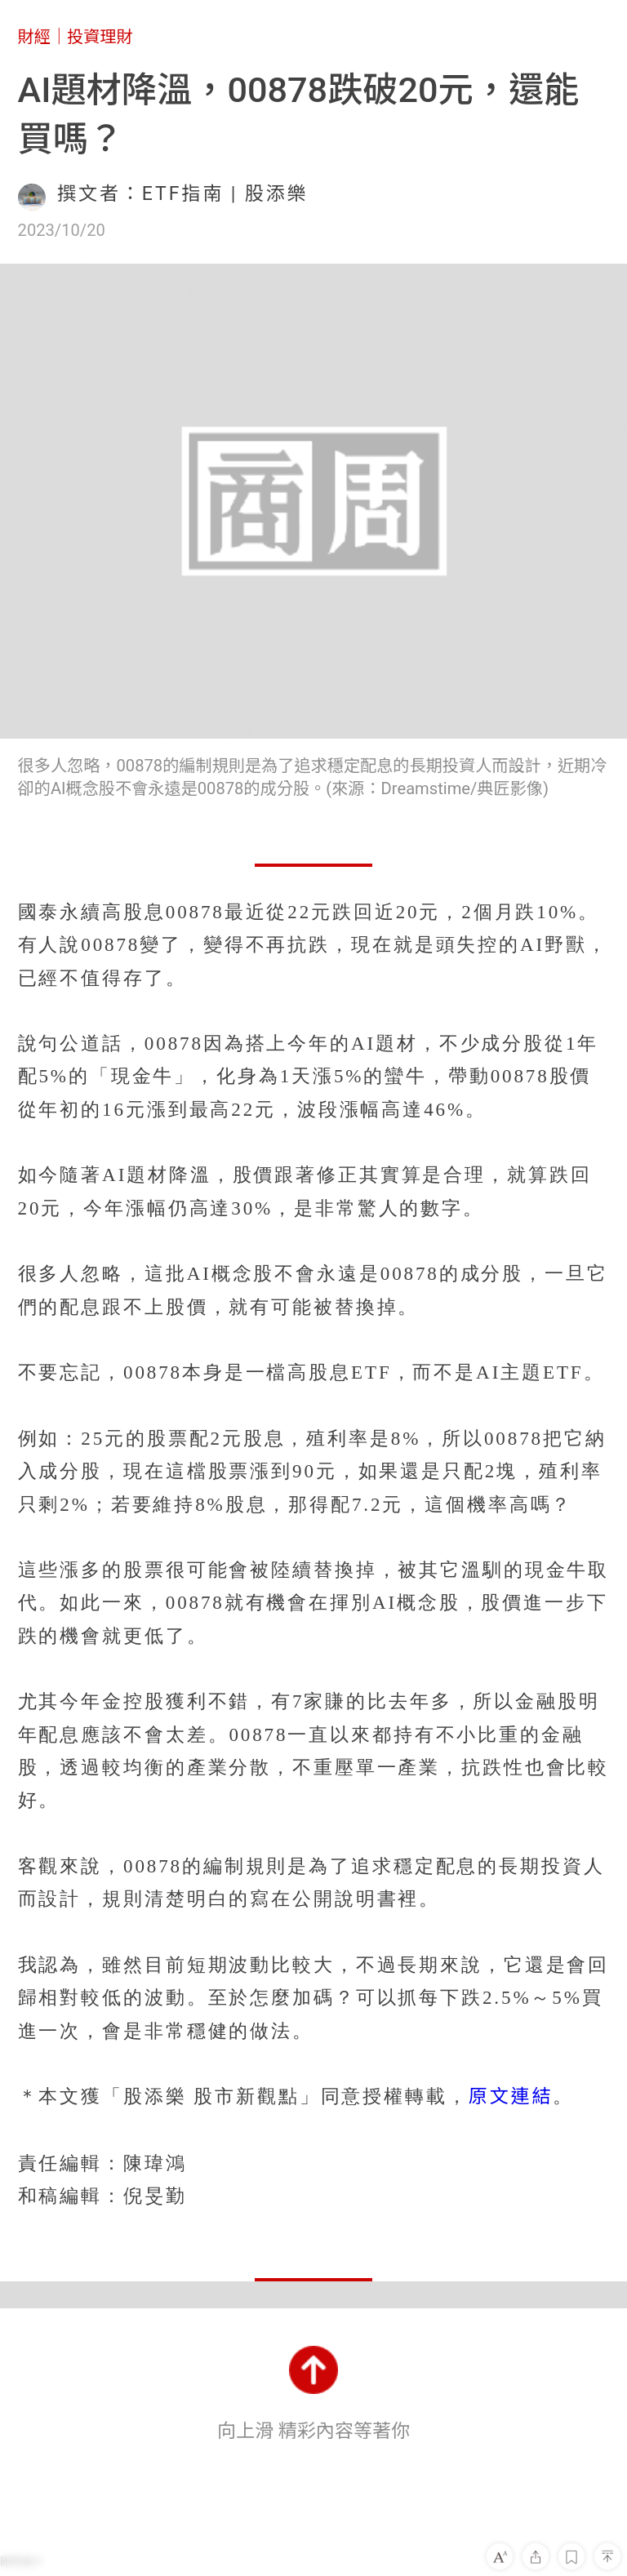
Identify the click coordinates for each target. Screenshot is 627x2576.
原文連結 (511, 2096)
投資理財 (100, 37)
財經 (34, 37)
